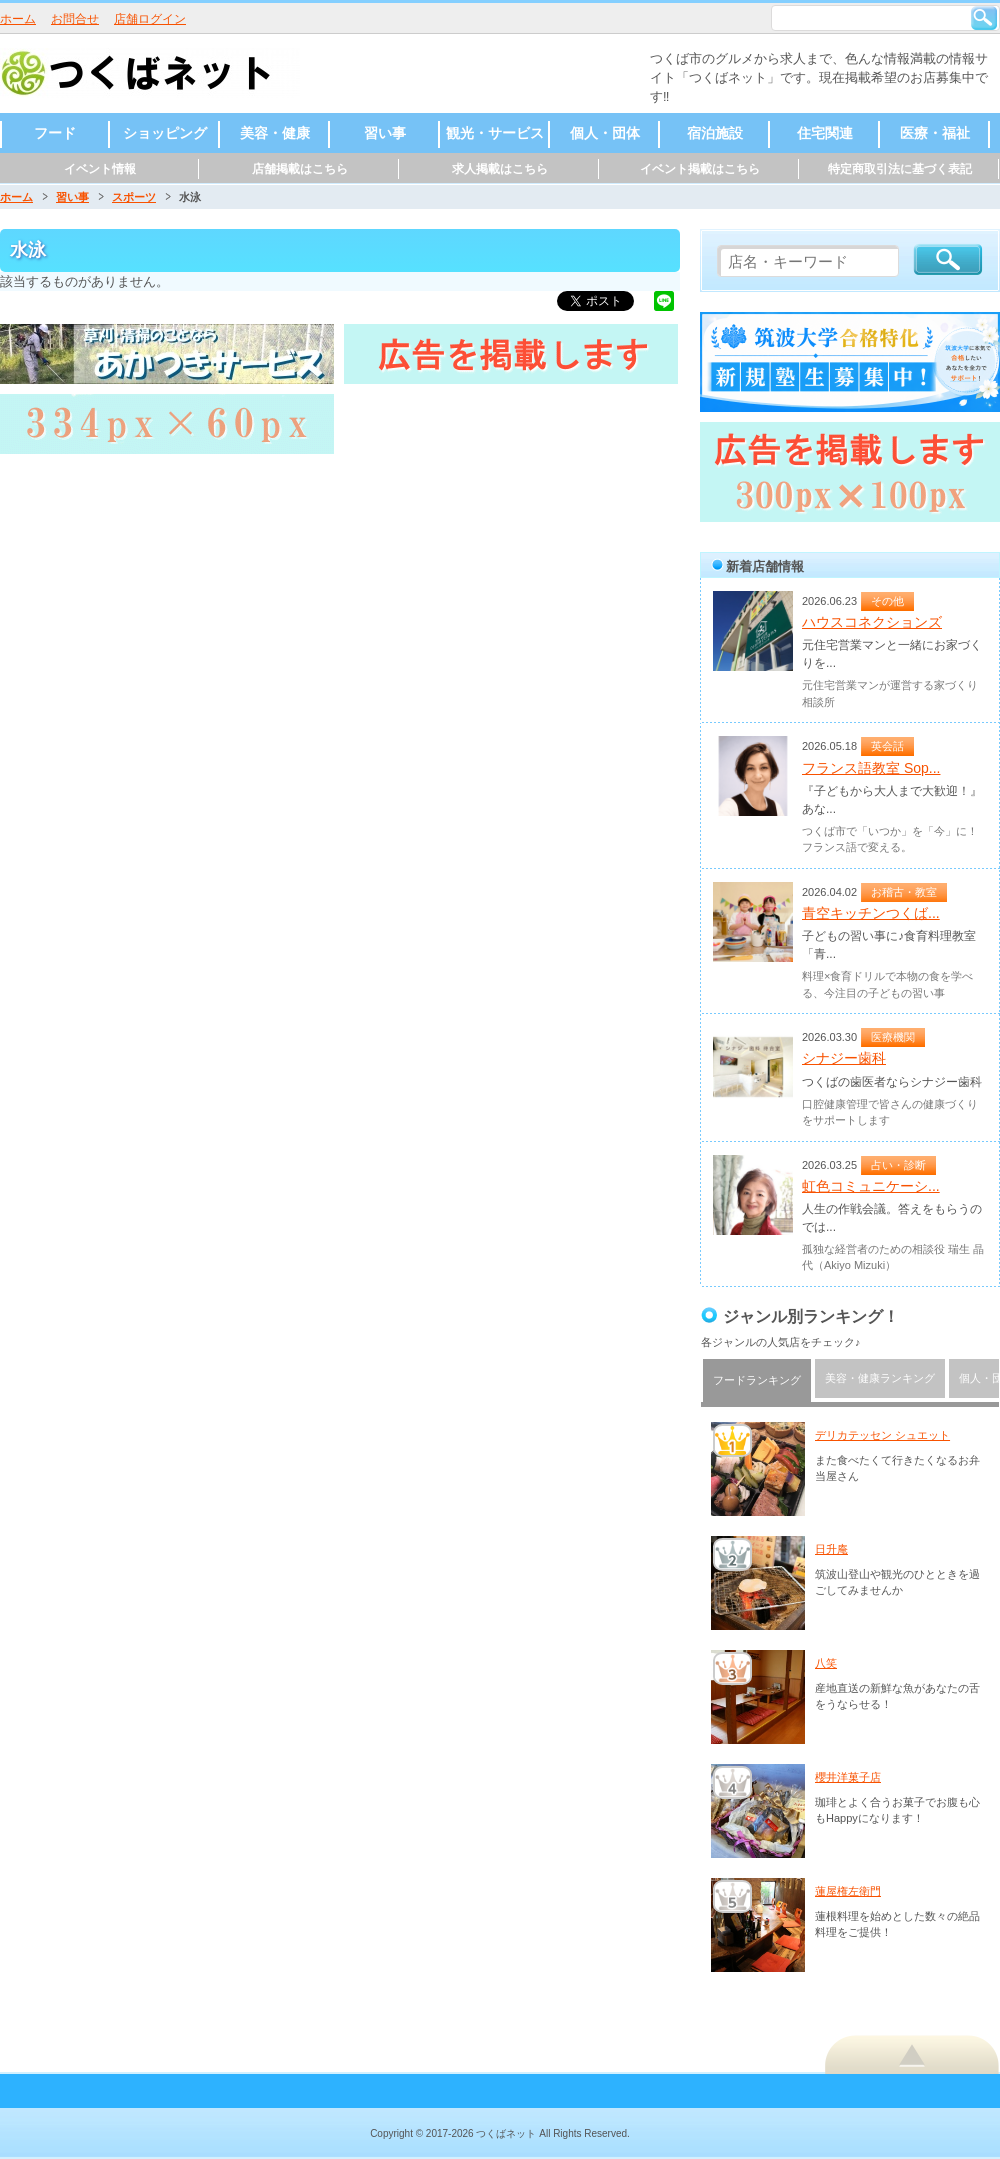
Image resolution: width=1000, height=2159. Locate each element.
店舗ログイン (150, 19)
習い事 (385, 133)
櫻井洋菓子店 (848, 1777)
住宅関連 (825, 133)
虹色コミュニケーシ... (871, 1186)
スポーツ (134, 197)
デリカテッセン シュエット (882, 1435)
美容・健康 (275, 133)
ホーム (18, 19)
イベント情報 (100, 169)
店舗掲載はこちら (300, 169)
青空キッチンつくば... (871, 913)
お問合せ (75, 19)
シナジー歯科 (844, 1058)
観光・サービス (495, 133)
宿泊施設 (715, 133)
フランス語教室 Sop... (871, 768)
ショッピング (165, 133)
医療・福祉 (935, 133)
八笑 (826, 1663)
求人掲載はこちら (500, 169)
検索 (984, 18)
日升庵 (831, 1549)
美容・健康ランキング (880, 1378)
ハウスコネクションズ (872, 622)
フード (55, 133)
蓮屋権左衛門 (848, 1891)
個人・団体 (605, 133)
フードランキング (757, 1380)
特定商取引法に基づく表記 (900, 169)
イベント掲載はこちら (700, 169)
